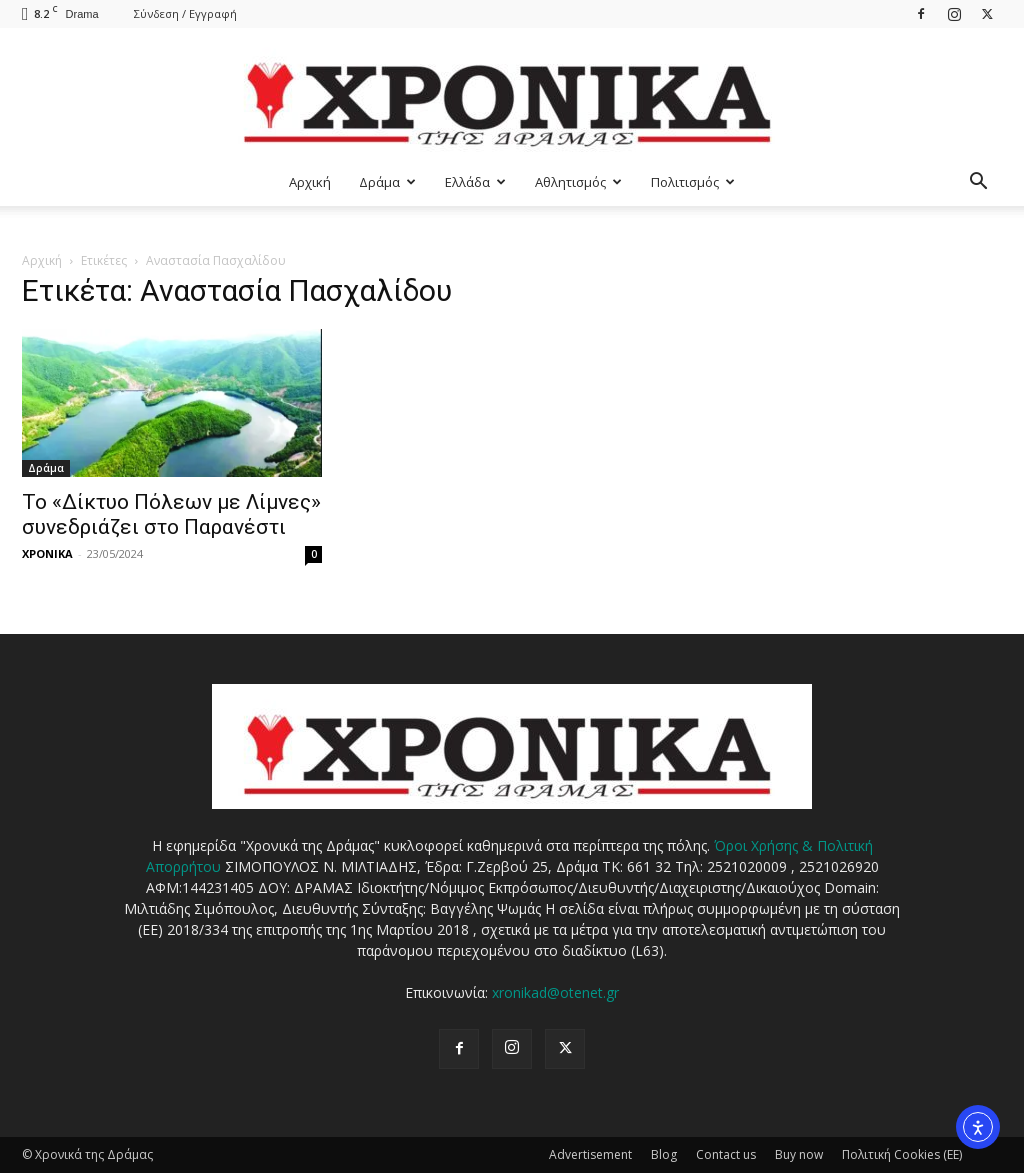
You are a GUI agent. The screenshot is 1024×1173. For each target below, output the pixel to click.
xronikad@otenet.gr (555, 992)
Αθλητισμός (578, 182)
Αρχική (310, 182)
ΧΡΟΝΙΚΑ (47, 553)
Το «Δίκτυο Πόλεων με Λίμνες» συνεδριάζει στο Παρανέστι (171, 514)
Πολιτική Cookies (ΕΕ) (902, 1154)
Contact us (726, 1154)
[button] (978, 183)
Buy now (799, 1154)
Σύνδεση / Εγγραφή (185, 13)
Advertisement (590, 1154)
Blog (664, 1154)
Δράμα (387, 182)
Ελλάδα (475, 182)
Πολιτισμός (693, 182)
